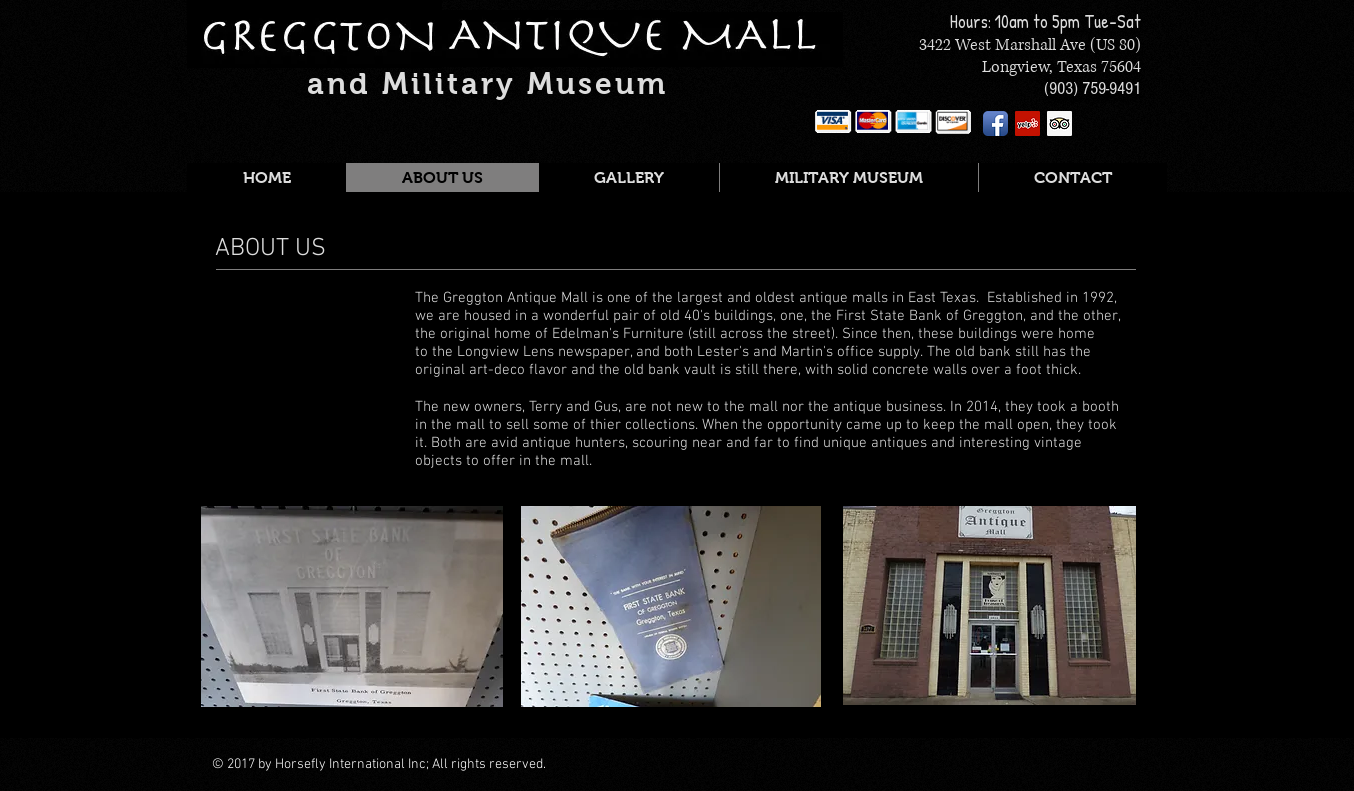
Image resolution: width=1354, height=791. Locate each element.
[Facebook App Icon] (995, 123)
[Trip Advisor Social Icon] (1059, 123)
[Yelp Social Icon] (1027, 123)
